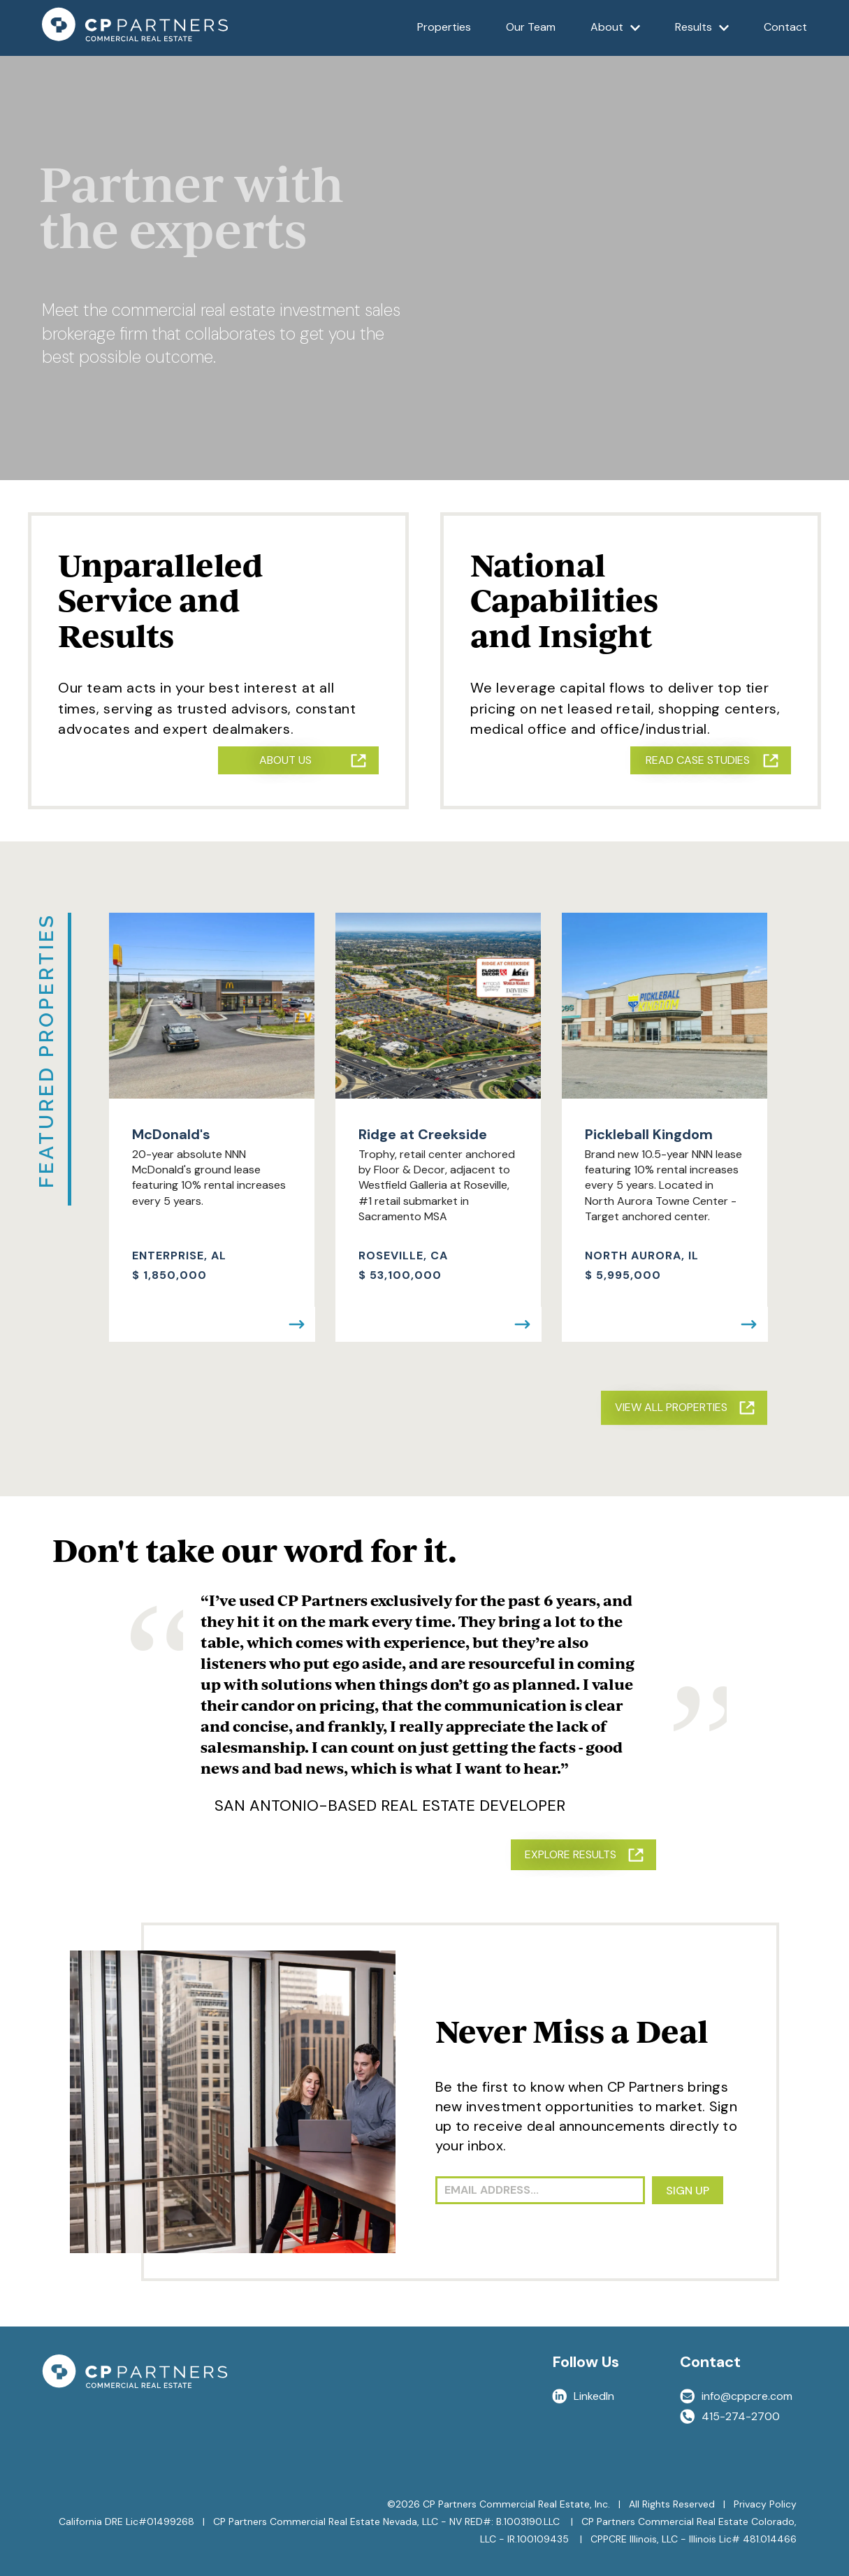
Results (702, 37)
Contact (785, 27)
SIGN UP (687, 2190)
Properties (444, 27)
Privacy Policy (765, 2504)
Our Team (531, 27)
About (616, 37)
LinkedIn (583, 2396)
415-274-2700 (730, 2416)
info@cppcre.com (736, 2396)
